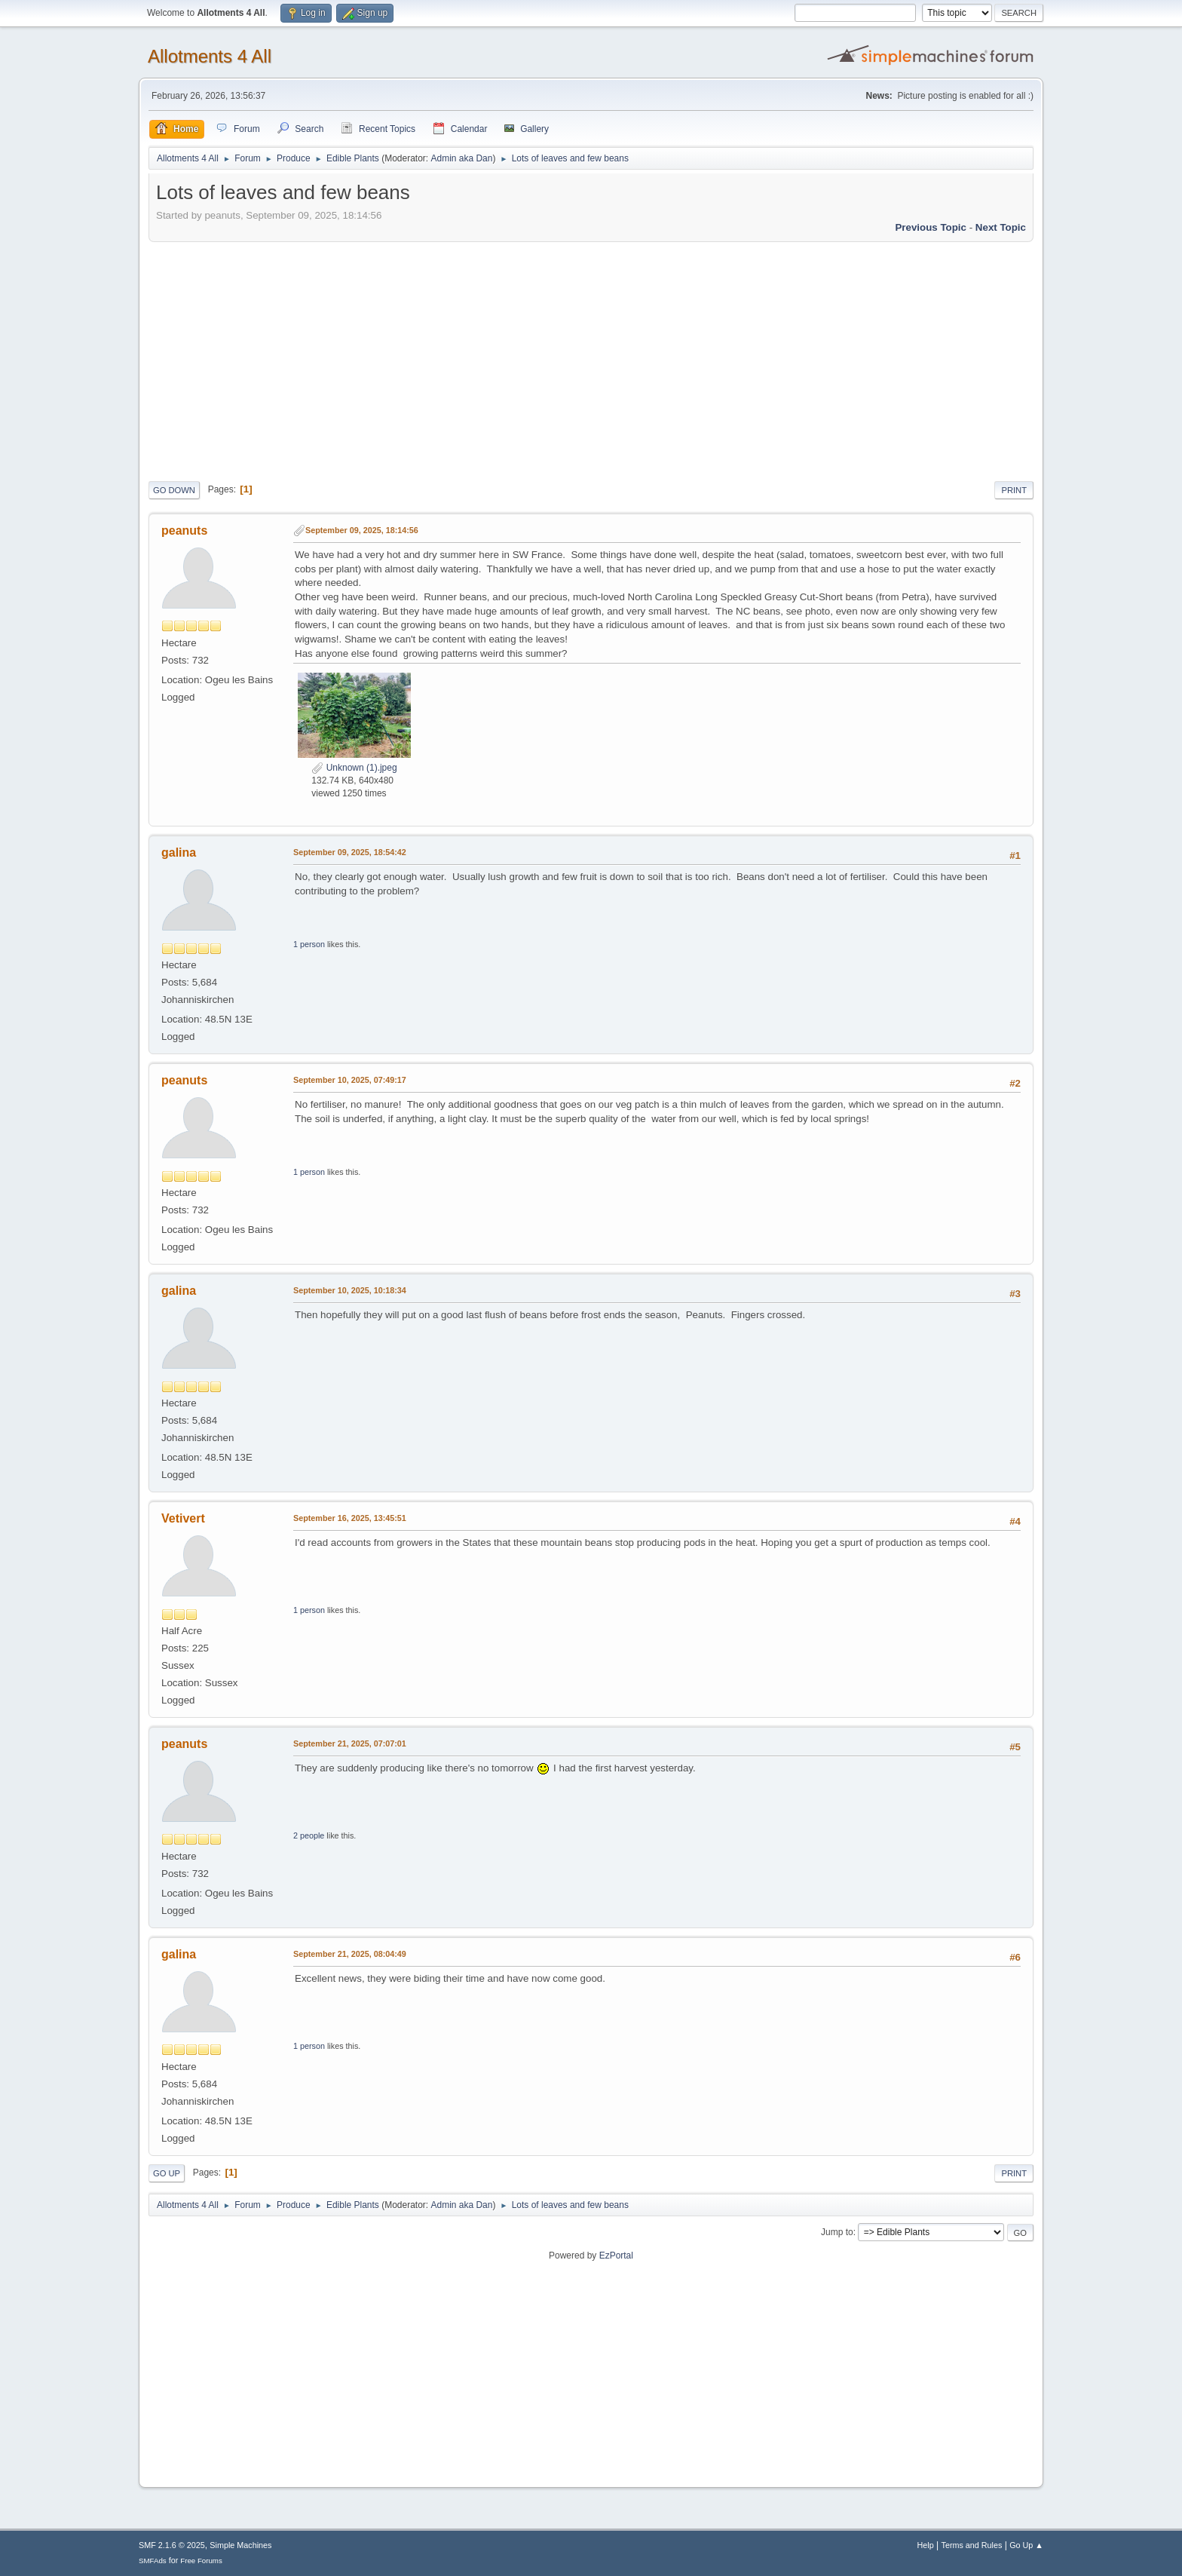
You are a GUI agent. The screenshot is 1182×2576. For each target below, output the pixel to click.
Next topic (1000, 227)
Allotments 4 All (209, 56)
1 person (309, 944)
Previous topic (930, 227)
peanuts (184, 530)
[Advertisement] (591, 359)
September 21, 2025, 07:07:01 (349, 1743)
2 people (308, 1835)
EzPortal (616, 2255)
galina (178, 852)
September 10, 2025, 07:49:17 (349, 1079)
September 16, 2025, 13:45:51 (349, 1518)
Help (925, 2545)
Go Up (166, 2173)
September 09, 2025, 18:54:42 (349, 852)
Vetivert (183, 1518)
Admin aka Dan (461, 158)
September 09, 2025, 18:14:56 (361, 530)
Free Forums (201, 2560)
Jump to (837, 2232)
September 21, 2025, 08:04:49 (349, 1953)
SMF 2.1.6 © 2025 (172, 2545)
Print (1014, 490)
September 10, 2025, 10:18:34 (349, 1290)
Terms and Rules (972, 2545)
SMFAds (153, 2560)
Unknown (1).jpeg (354, 767)
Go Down (174, 490)
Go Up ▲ (1026, 2545)
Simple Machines (240, 2545)
